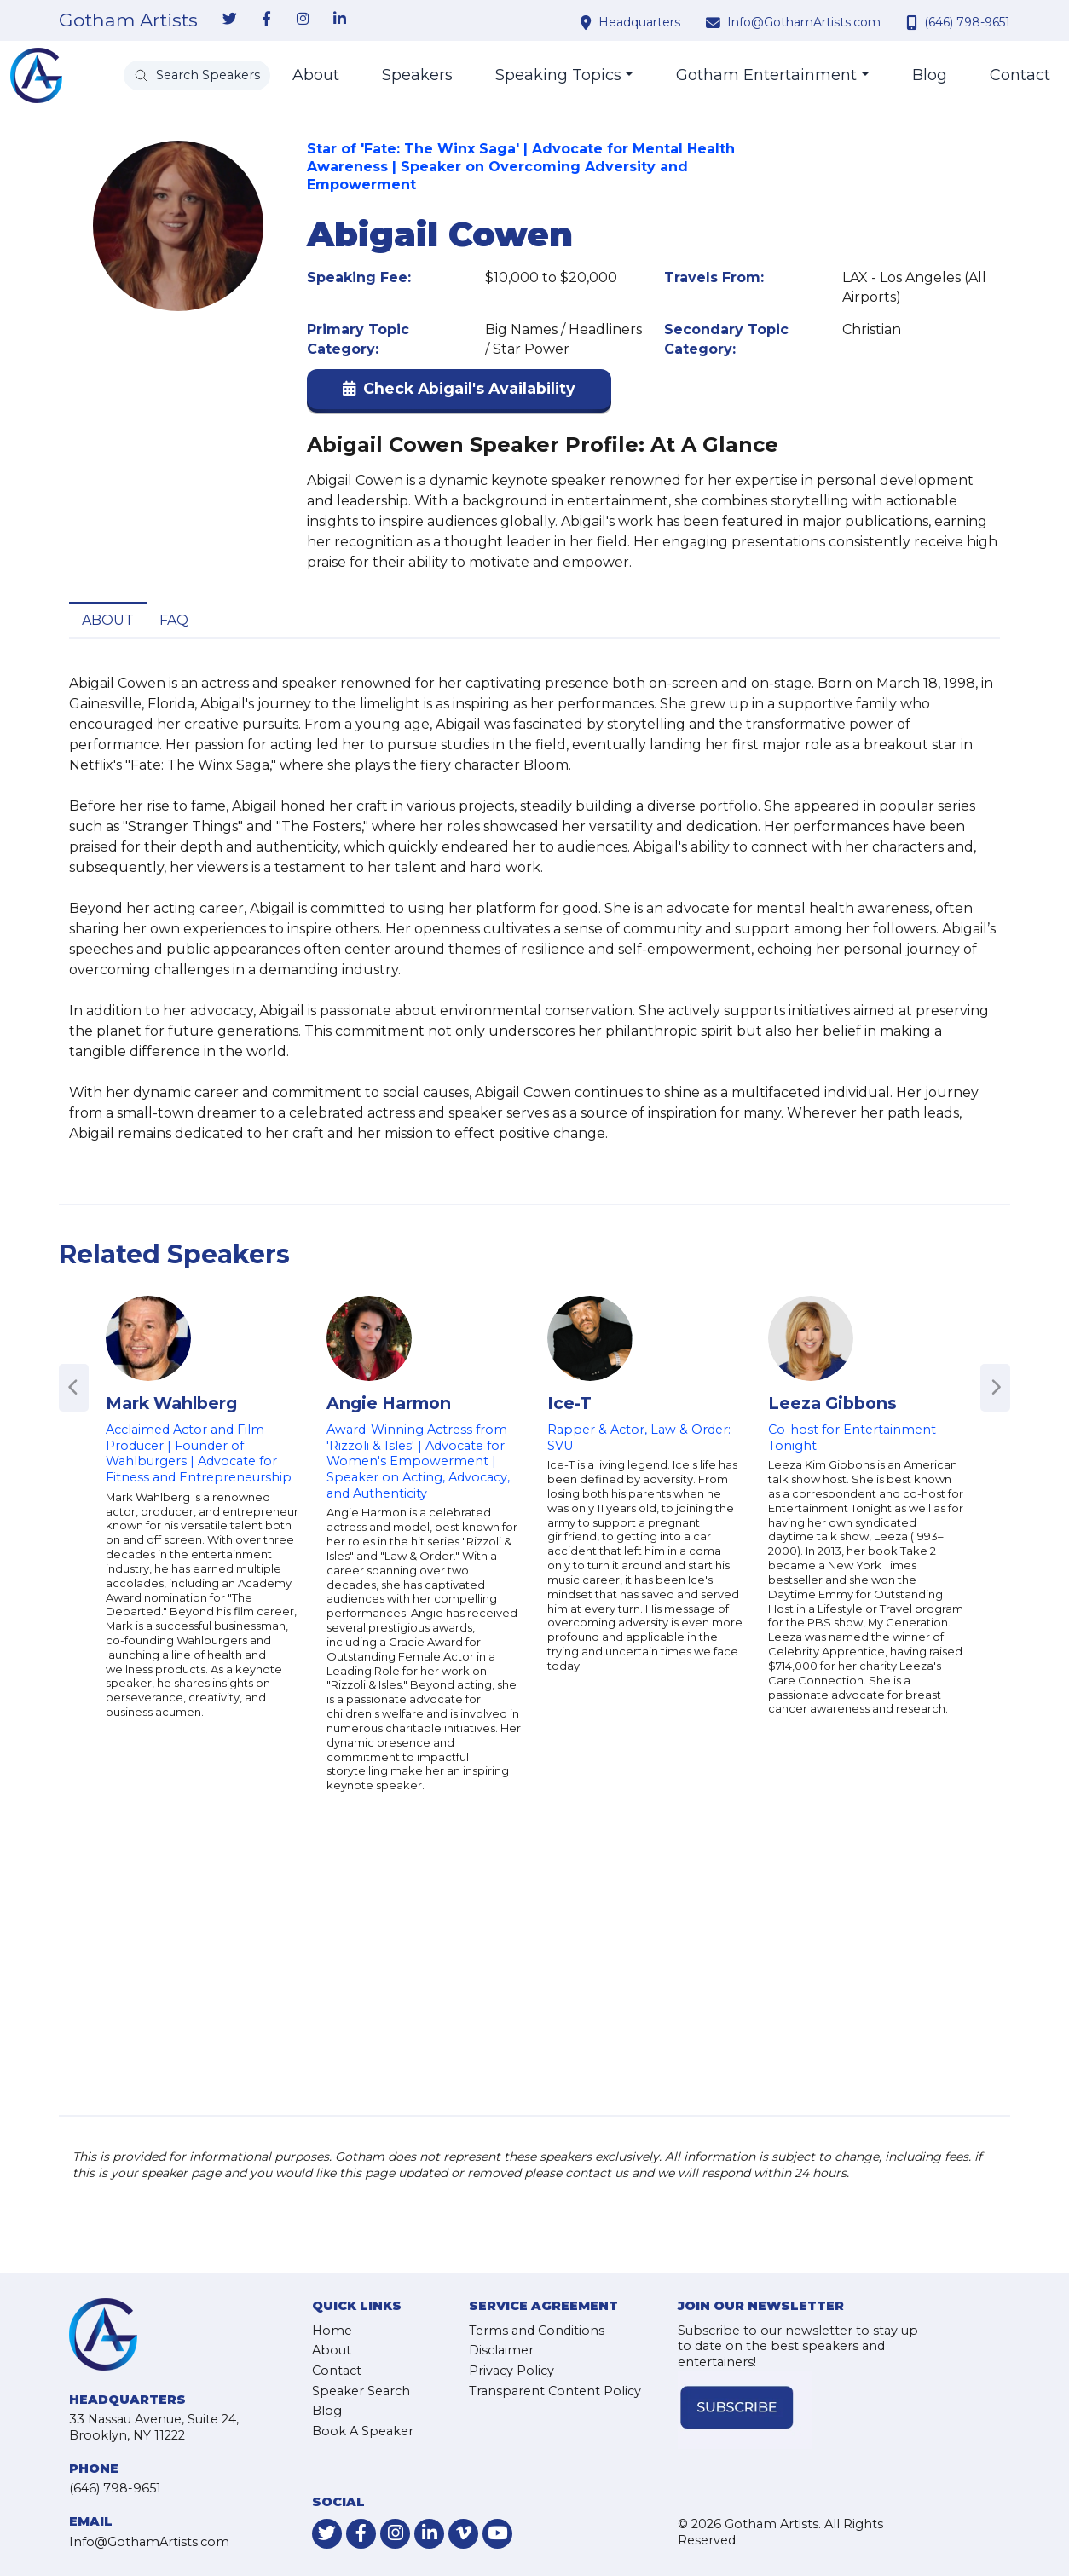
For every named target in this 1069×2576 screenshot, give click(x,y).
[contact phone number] (914, 22)
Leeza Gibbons (832, 1403)
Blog (929, 75)
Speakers (417, 75)
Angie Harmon (388, 1403)
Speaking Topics (558, 75)
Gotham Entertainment (766, 75)
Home (332, 2330)
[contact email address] (715, 22)
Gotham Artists (128, 20)
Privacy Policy (511, 2370)
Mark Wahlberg (171, 1403)
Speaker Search (361, 2391)
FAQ (173, 620)
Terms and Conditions (536, 2330)
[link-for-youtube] (497, 2534)
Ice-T (569, 1403)
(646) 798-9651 (967, 22)
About (315, 75)
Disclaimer (501, 2350)
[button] (459, 393)
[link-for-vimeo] (463, 2534)
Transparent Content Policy (555, 2391)
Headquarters (639, 22)
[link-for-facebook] (266, 20)
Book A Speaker (362, 2431)
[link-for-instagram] (303, 20)
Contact (1020, 75)
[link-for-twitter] (229, 20)
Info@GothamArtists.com (804, 22)
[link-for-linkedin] (339, 20)
